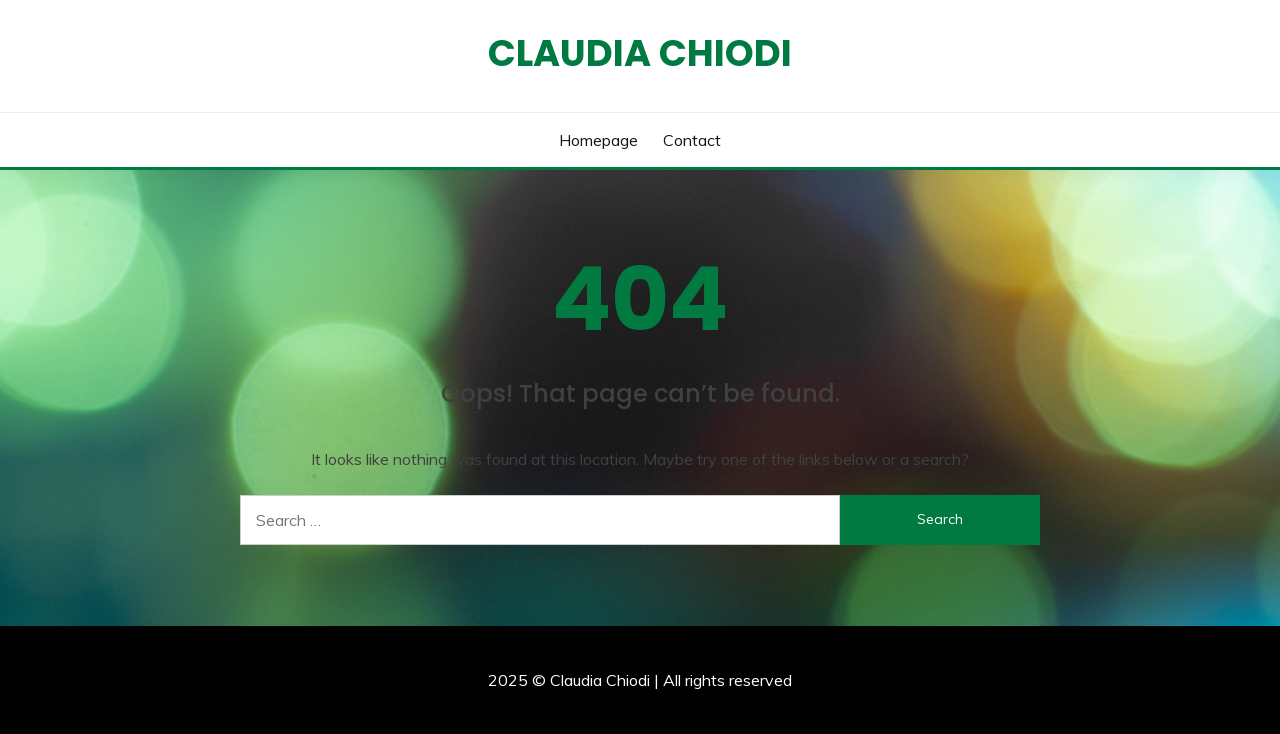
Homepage (598, 140)
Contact (692, 140)
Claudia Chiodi (640, 53)
